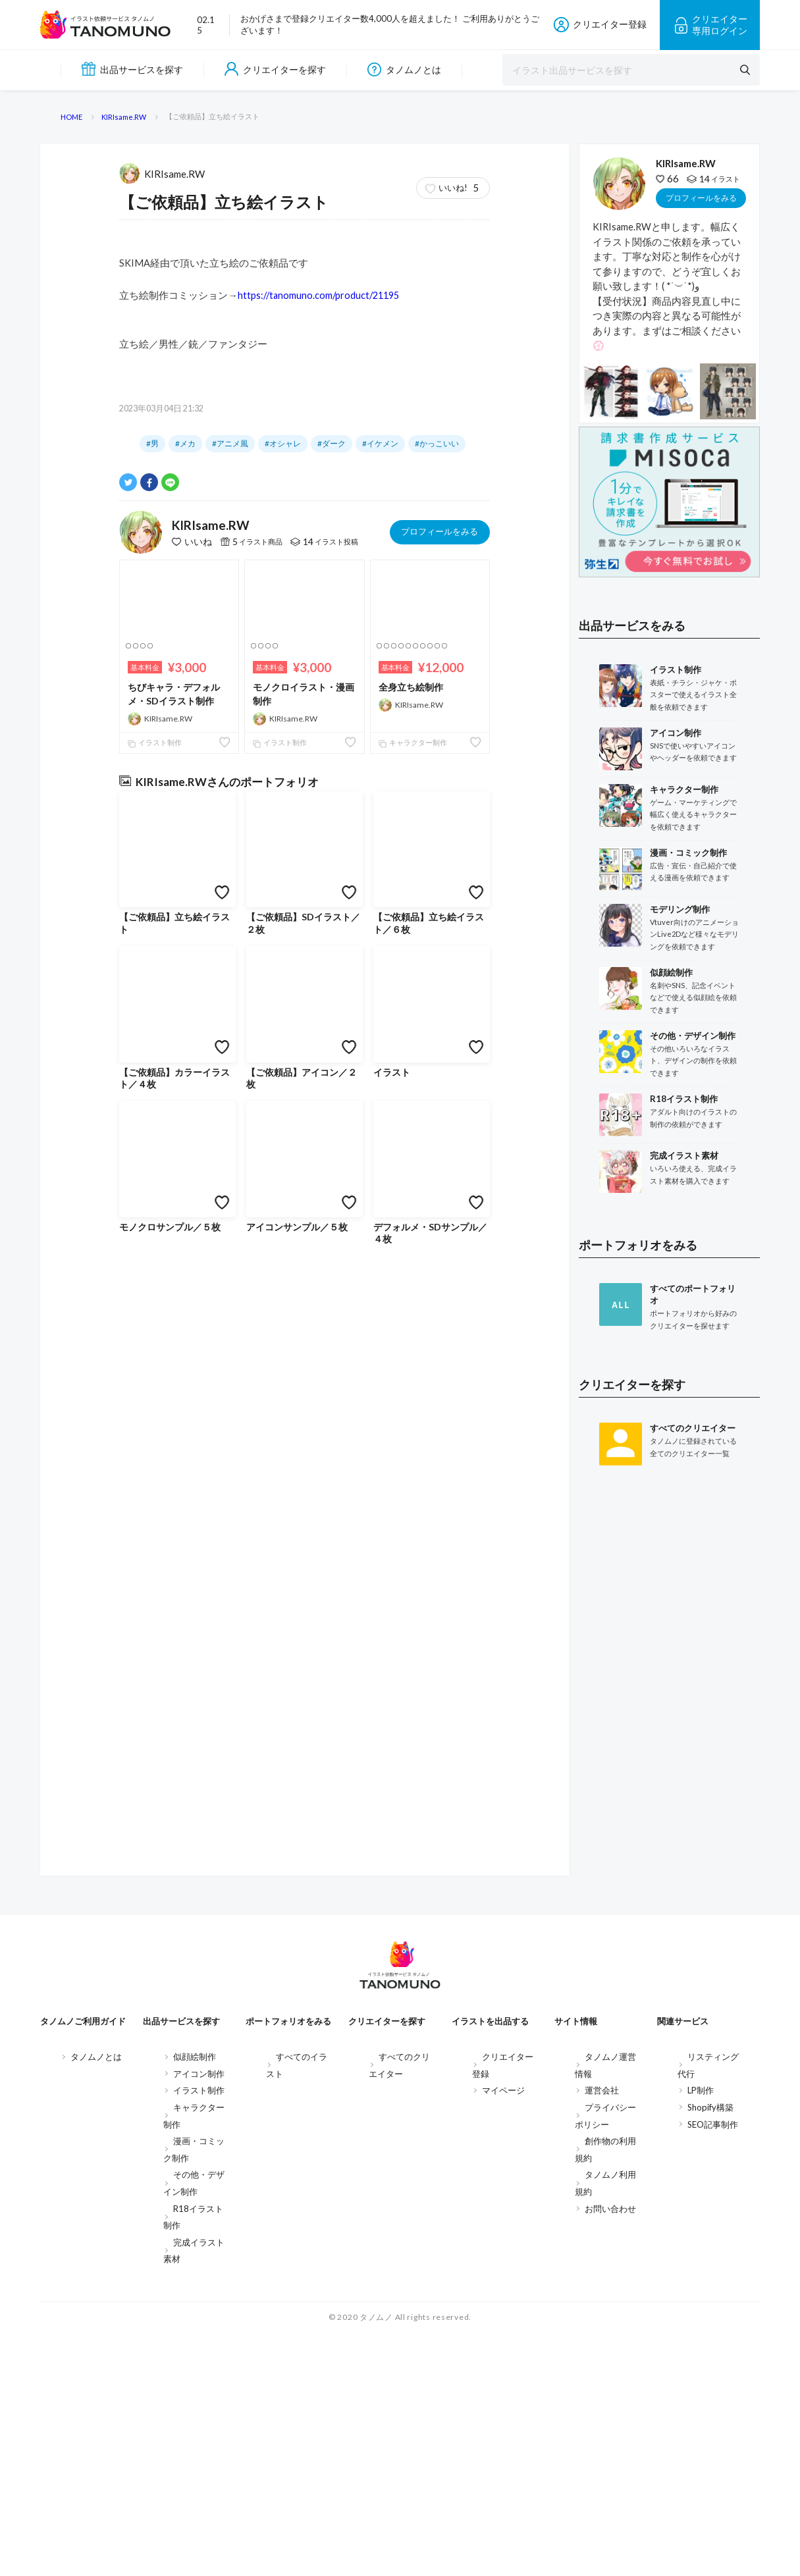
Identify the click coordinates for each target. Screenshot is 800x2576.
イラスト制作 (155, 1272)
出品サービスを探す (132, 69)
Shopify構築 (710, 2350)
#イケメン (380, 973)
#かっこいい (437, 973)
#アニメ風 (230, 973)
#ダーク (331, 973)
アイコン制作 (199, 2316)
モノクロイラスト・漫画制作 (303, 1223)
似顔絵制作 (194, 2299)
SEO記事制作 (712, 2366)
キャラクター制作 (413, 1272)
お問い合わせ (610, 2451)
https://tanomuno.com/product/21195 (318, 824)
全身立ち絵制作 (411, 1216)
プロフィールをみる (439, 1061)
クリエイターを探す (275, 69)
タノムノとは (404, 69)
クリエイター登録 (600, 24)
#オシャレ (283, 973)
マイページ (503, 2333)
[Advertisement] (669, 1931)
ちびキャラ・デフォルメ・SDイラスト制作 (174, 1223)
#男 (152, 973)
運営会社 (602, 2333)
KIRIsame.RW (162, 702)
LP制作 (700, 2333)
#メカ (185, 973)
